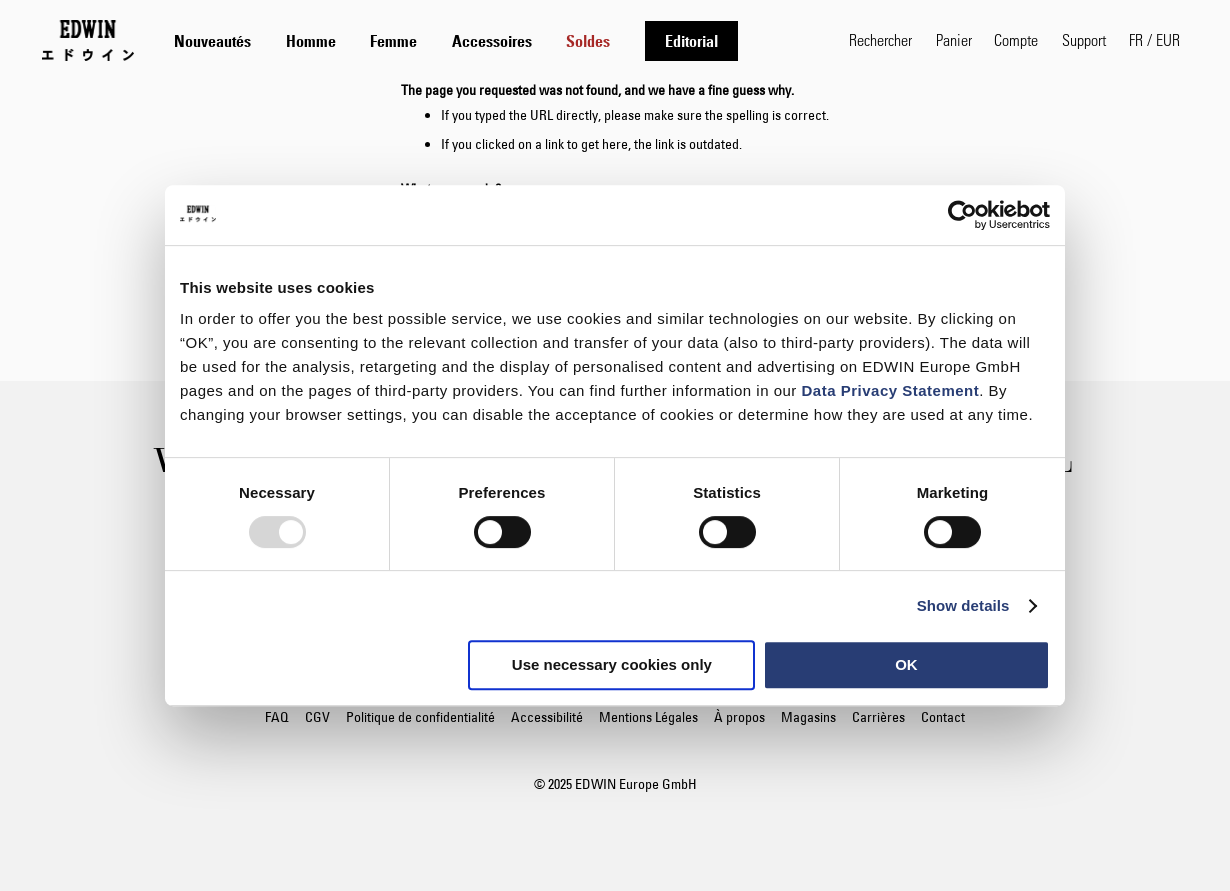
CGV (317, 717)
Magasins (808, 717)
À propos (739, 717)
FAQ (277, 717)
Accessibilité (547, 717)
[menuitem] (212, 41)
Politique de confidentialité (420, 717)
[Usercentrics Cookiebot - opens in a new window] (962, 215)
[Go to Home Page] (88, 40)
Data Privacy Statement (891, 390)
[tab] (491, 40)
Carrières (878, 717)
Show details (963, 605)
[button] (1154, 40)
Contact (943, 717)
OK (906, 664)
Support (1084, 39)
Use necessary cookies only (612, 664)
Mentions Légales (648, 717)
